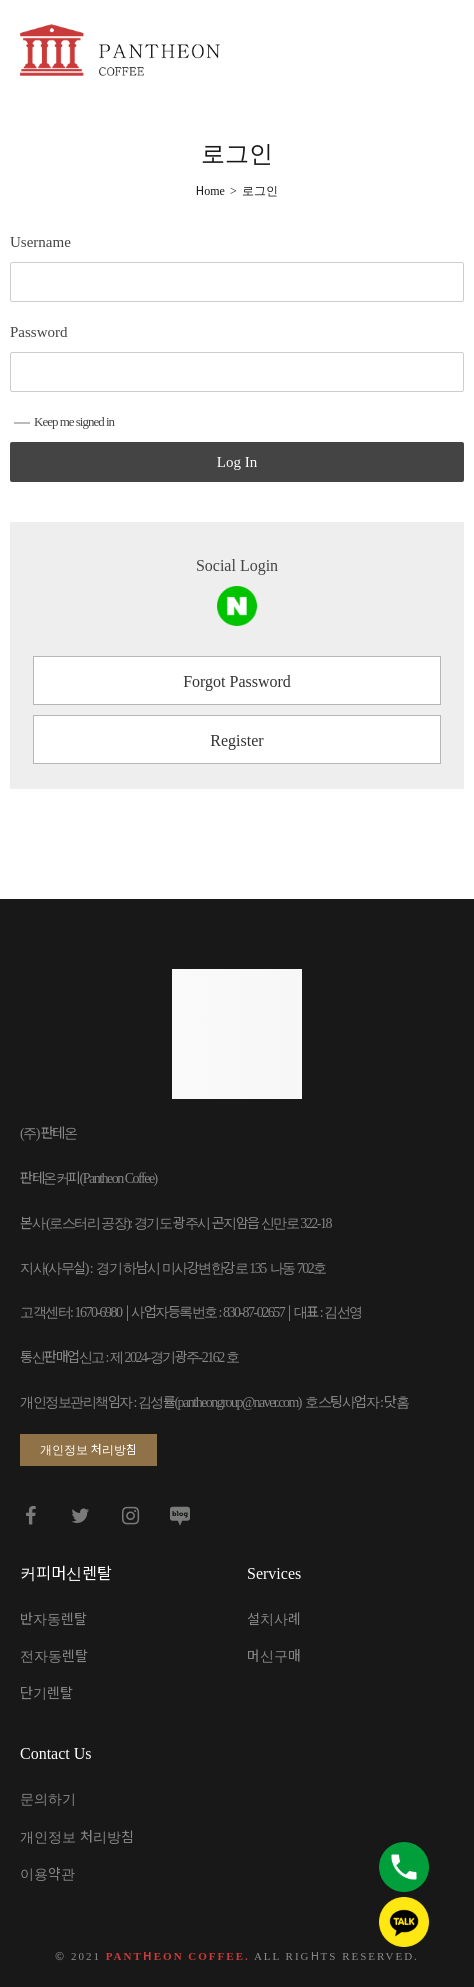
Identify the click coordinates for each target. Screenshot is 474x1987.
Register (236, 740)
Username (40, 242)
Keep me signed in (64, 421)
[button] (88, 1450)
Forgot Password (237, 681)
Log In (237, 462)
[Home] (210, 191)
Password (39, 332)
